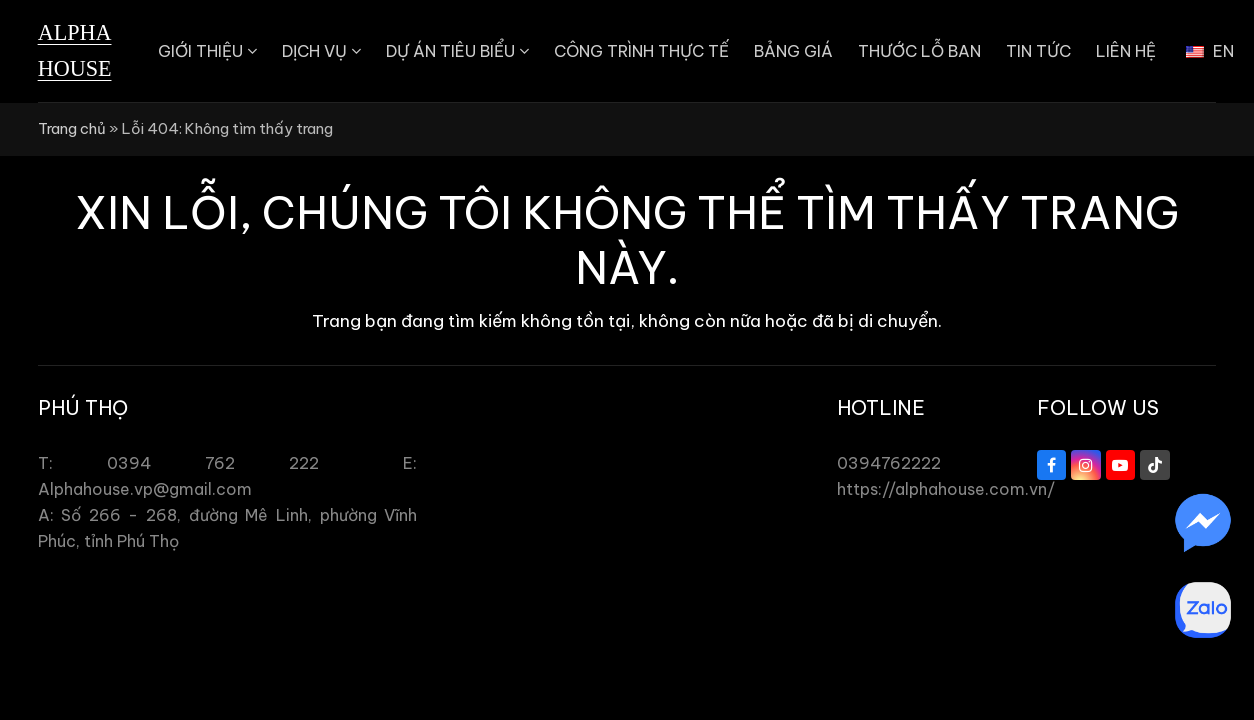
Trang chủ (72, 128)
